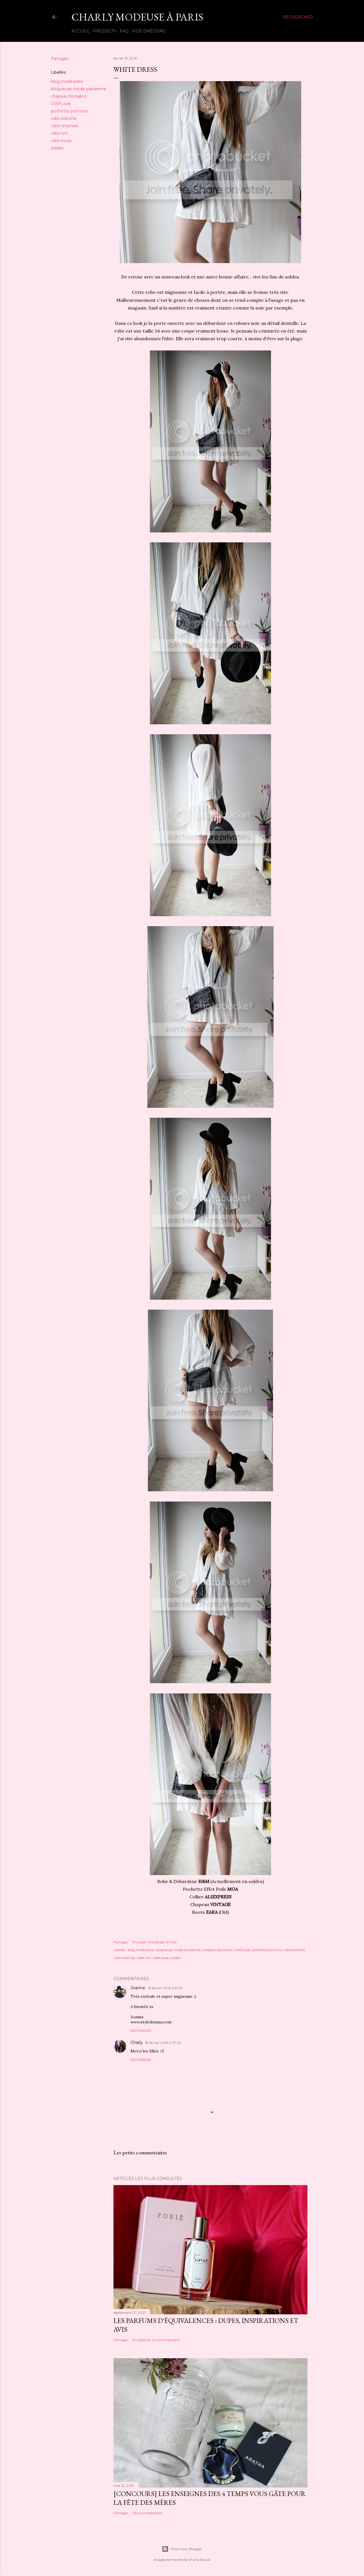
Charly (137, 2042)
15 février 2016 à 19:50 (165, 1988)
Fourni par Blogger (182, 2549)
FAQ (124, 31)
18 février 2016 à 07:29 (163, 2042)
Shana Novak (199, 2559)
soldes (57, 148)
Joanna (138, 1987)
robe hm (59, 133)
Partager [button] (60, 58)
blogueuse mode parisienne (78, 88)
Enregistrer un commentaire (156, 2340)
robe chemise (64, 125)
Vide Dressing (149, 31)
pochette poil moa (69, 111)
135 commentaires (147, 2513)
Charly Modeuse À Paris (137, 17)
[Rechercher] (298, 17)
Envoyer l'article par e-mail (155, 1942)
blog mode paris (67, 81)
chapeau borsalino (69, 96)
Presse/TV (105, 31)
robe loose (61, 140)
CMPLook (61, 103)
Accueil (80, 31)
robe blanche (64, 118)
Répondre (141, 2031)
